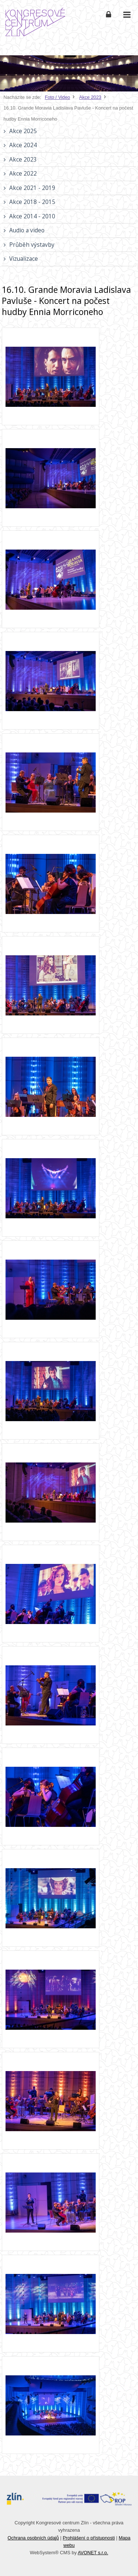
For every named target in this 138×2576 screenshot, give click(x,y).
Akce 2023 (90, 97)
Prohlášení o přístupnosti (89, 2538)
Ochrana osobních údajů (33, 2538)
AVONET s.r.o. (93, 2552)
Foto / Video (57, 97)
